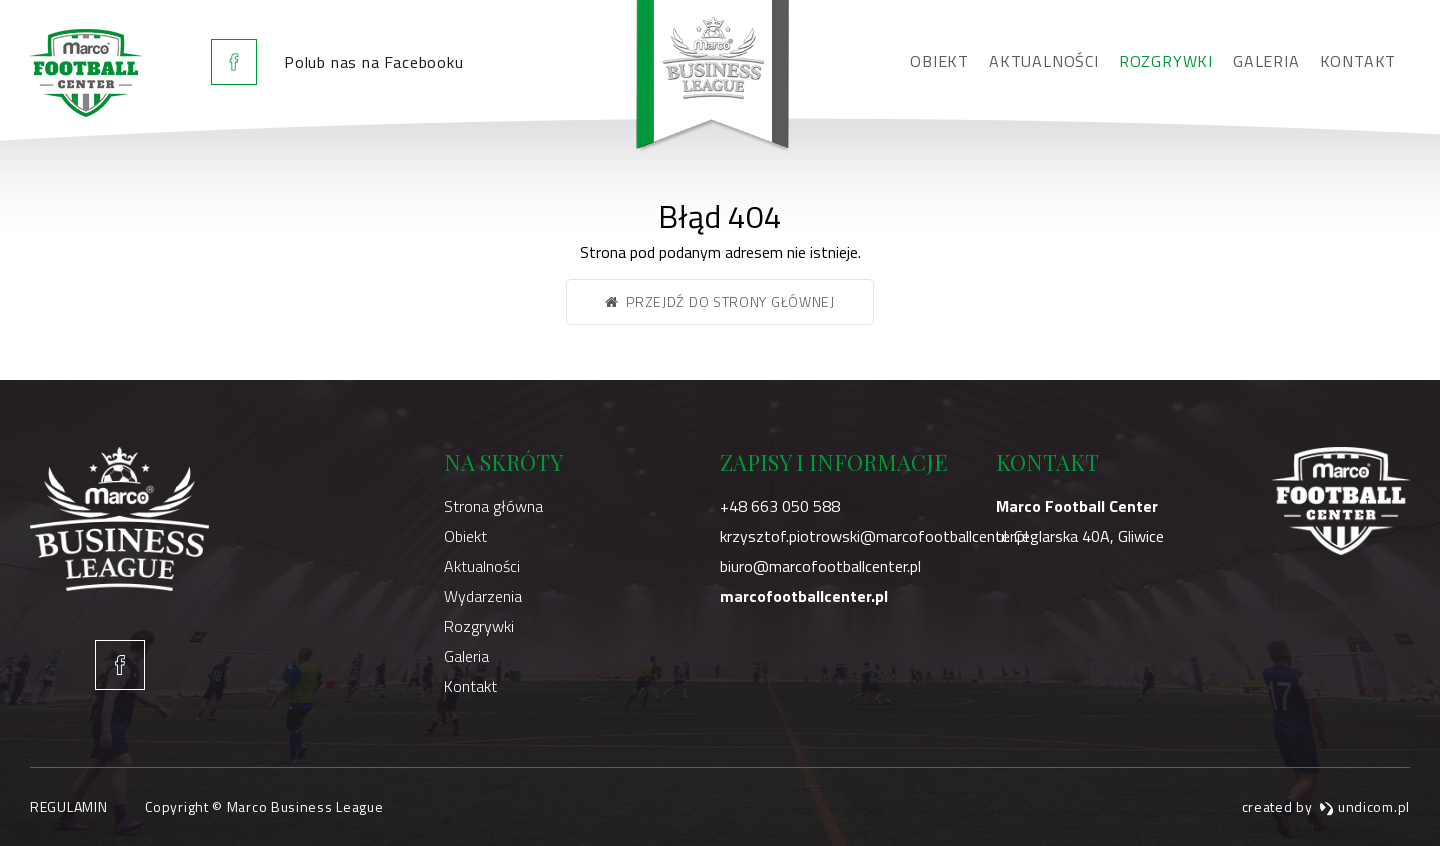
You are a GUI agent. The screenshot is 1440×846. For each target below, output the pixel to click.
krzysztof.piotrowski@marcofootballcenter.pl (874, 536)
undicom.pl (1364, 806)
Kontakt (1358, 61)
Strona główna (493, 506)
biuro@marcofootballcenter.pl (820, 566)
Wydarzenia (483, 596)
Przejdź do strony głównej (720, 301)
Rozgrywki (1166, 61)
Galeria (1266, 61)
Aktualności (1044, 61)
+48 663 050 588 (780, 506)
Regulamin (68, 806)
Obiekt (939, 61)
